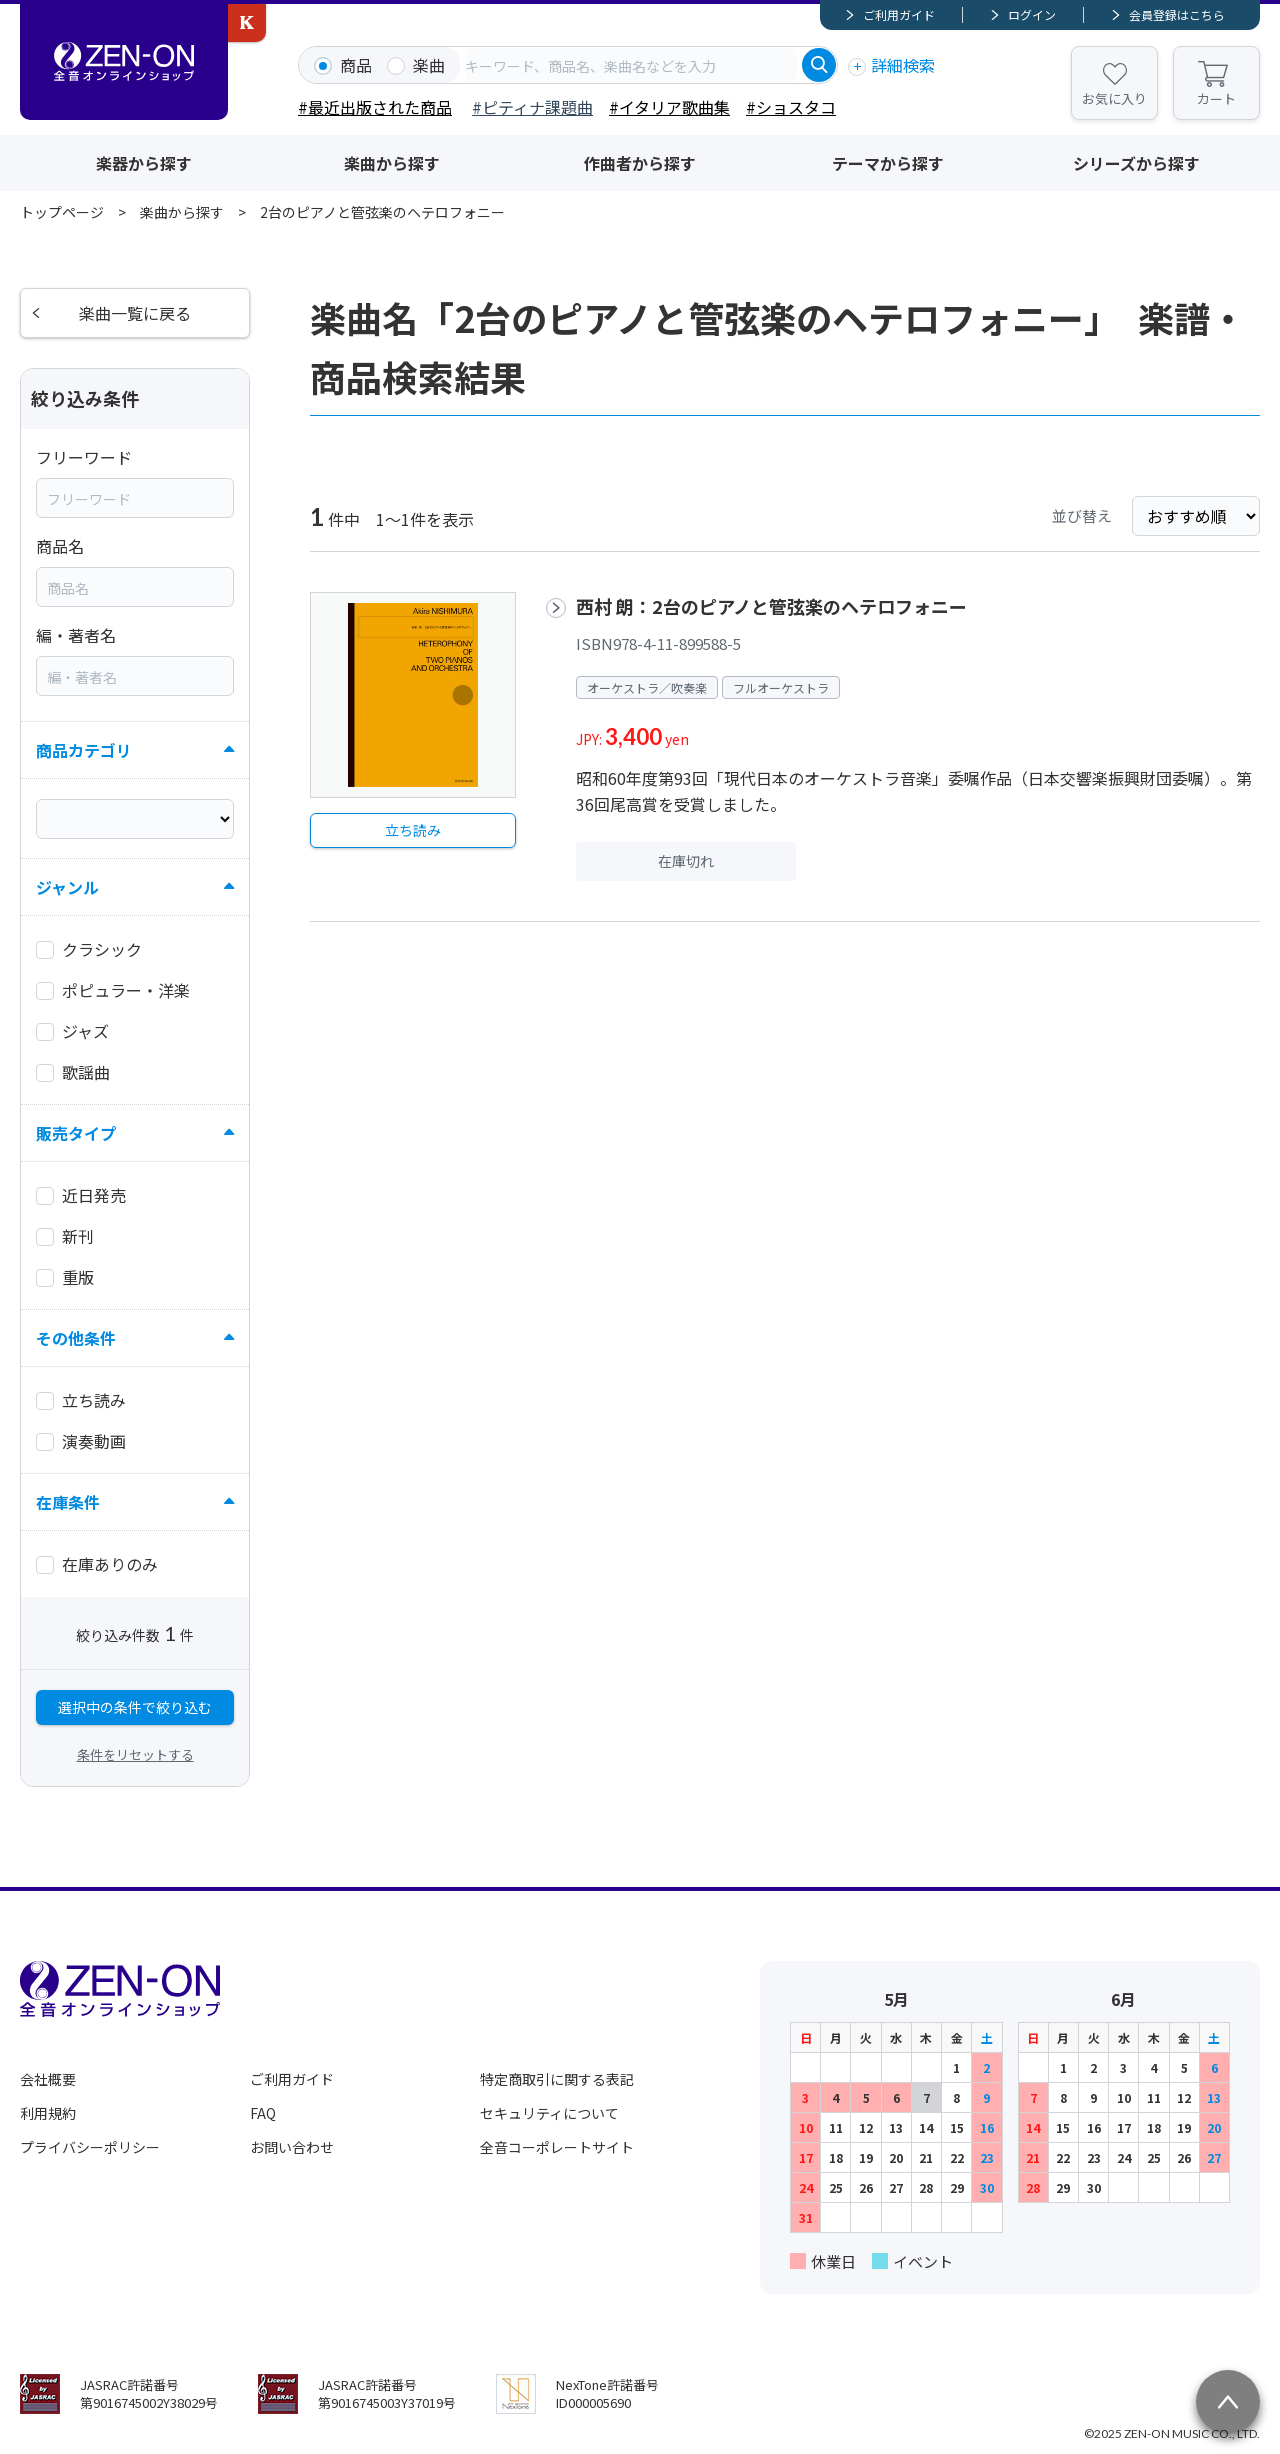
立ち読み (413, 830)
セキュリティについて (549, 2113)
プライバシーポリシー (90, 2147)
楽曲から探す (392, 163)
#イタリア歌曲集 (669, 107)
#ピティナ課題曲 (532, 107)
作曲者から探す (640, 163)
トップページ (62, 212)
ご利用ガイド (899, 14)
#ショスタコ (791, 107)
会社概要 (48, 2079)
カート (1216, 98)
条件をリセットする (135, 1754)
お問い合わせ (292, 2147)
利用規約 (48, 2113)
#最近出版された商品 (375, 107)
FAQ (263, 2113)
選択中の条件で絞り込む (135, 1707)
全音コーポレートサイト (557, 2147)
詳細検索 (903, 65)
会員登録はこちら (1177, 14)
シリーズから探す (1136, 163)
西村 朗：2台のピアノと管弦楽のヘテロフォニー (771, 606)
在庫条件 (68, 1502)
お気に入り (1114, 98)
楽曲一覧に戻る (135, 313)
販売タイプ (76, 1133)
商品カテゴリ (84, 750)
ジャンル (67, 887)
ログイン (1032, 14)
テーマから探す (888, 163)
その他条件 (76, 1338)
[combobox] (631, 65)
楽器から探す (144, 163)
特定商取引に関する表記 (557, 2079)
